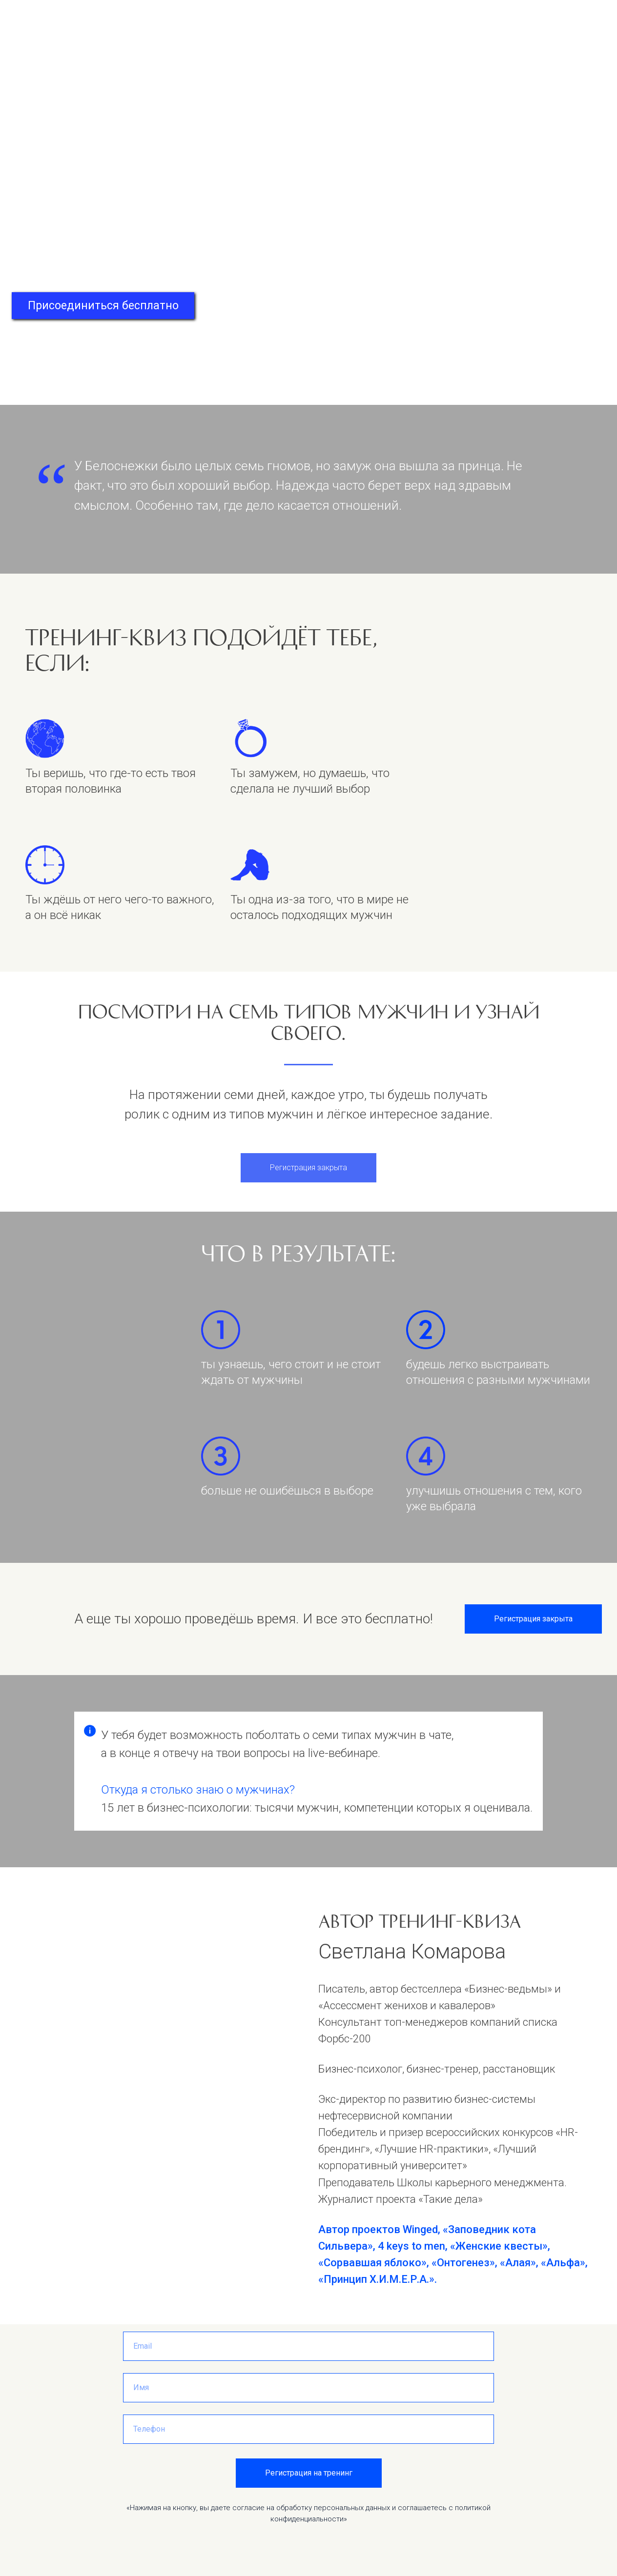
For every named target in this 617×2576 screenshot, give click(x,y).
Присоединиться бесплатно (103, 305)
